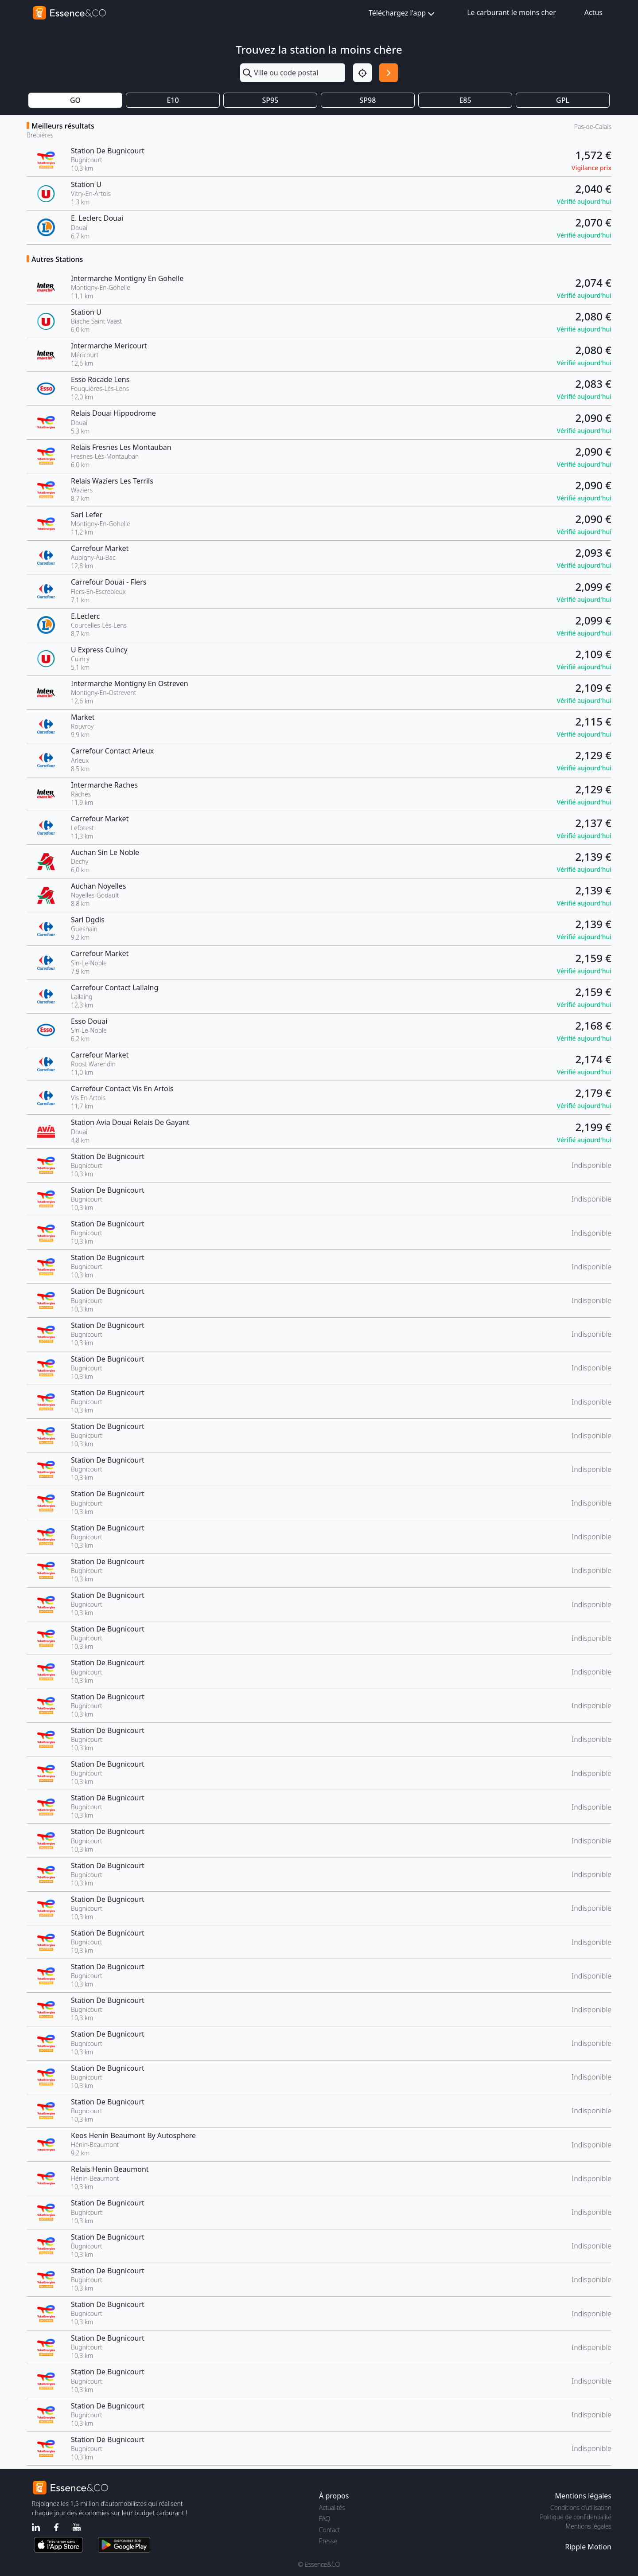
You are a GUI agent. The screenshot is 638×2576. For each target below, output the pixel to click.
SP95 (270, 100)
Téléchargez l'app (402, 13)
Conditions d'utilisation (580, 2507)
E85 (465, 100)
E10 (173, 100)
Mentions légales (588, 2526)
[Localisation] (362, 72)
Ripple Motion (588, 2547)
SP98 (368, 100)
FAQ (324, 2518)
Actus (593, 12)
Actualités (332, 2507)
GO (75, 100)
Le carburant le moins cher (511, 12)
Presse (328, 2541)
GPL (562, 100)
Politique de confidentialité (575, 2517)
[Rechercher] (388, 72)
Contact (329, 2529)
